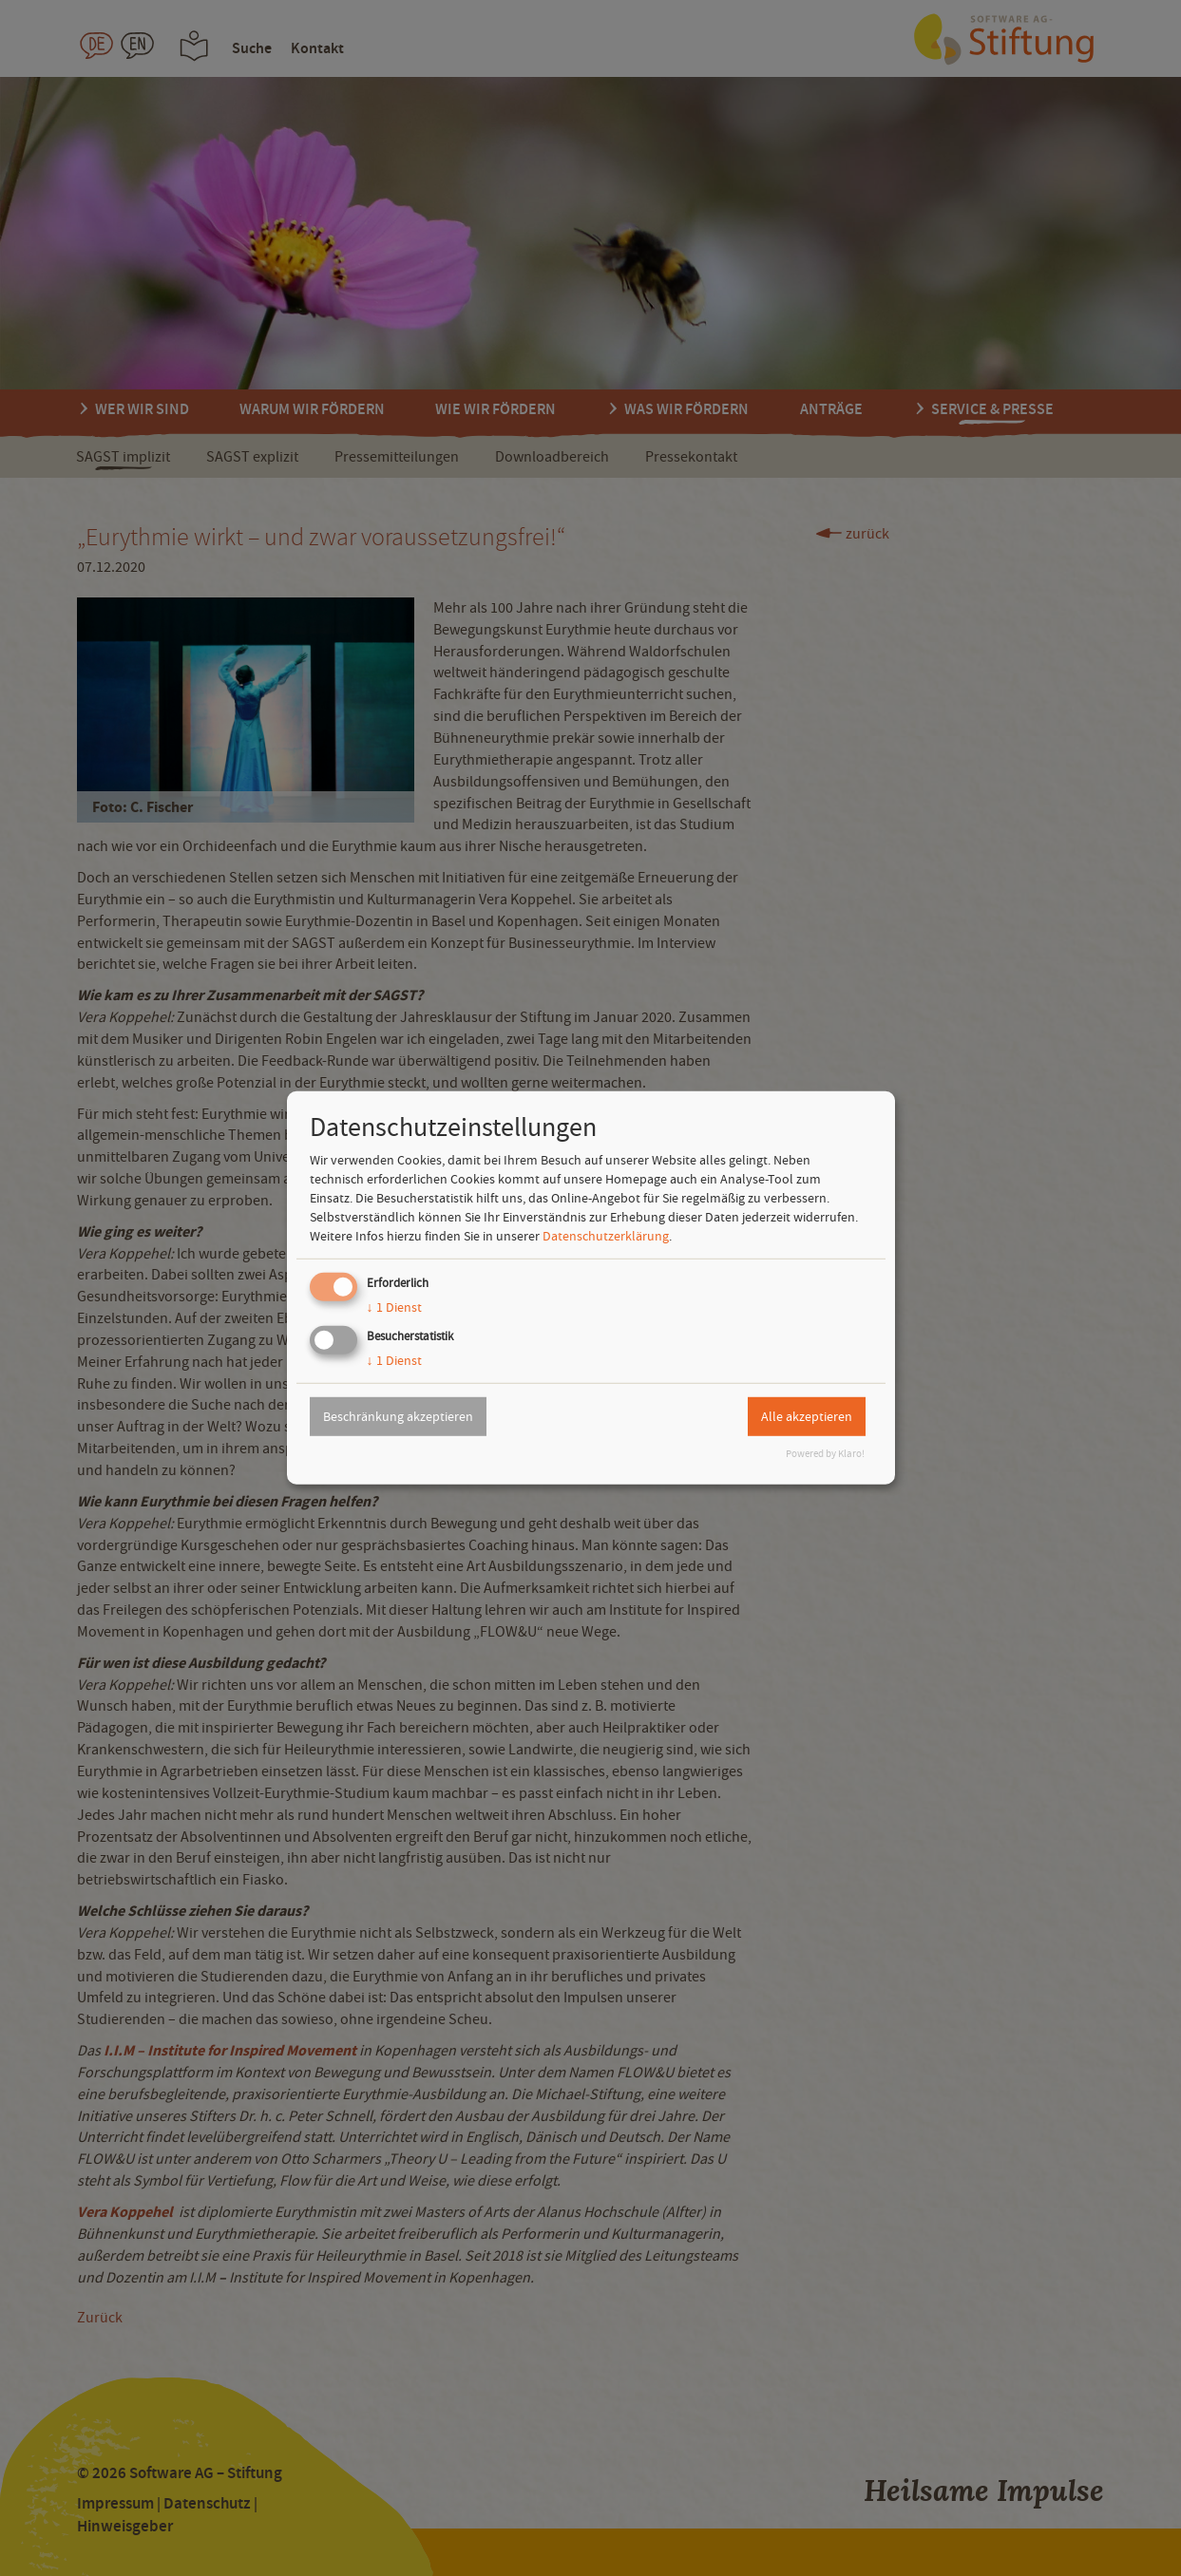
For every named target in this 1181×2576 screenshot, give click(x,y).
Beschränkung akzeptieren (398, 1416)
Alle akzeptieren (806, 1416)
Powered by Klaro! (825, 1454)
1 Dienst (394, 1307)
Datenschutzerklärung (606, 1235)
